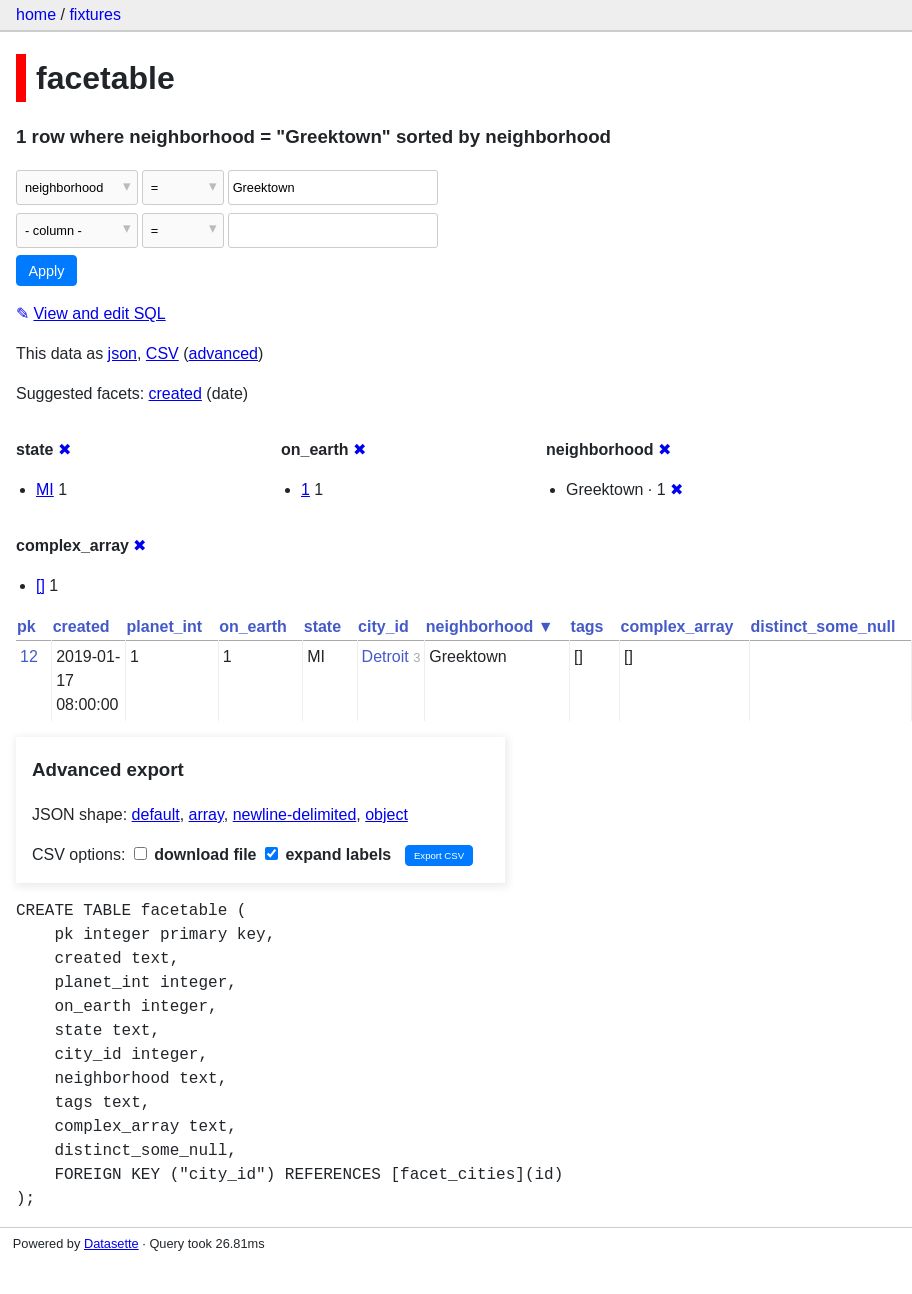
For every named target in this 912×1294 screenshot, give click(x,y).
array (206, 814)
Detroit (385, 656)
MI (45, 489)
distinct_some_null (822, 626)
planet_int (165, 626)
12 (29, 656)
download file (195, 854)
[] (40, 585)
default (156, 814)
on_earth (253, 626)
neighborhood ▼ (490, 626)
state (322, 626)
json (122, 353)
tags (587, 626)
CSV (162, 353)
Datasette (111, 1243)
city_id (383, 626)
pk (26, 626)
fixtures (95, 14)
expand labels (328, 854)
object (386, 814)
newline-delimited (295, 814)
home (36, 14)
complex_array (677, 626)
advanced (223, 353)
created (175, 393)
